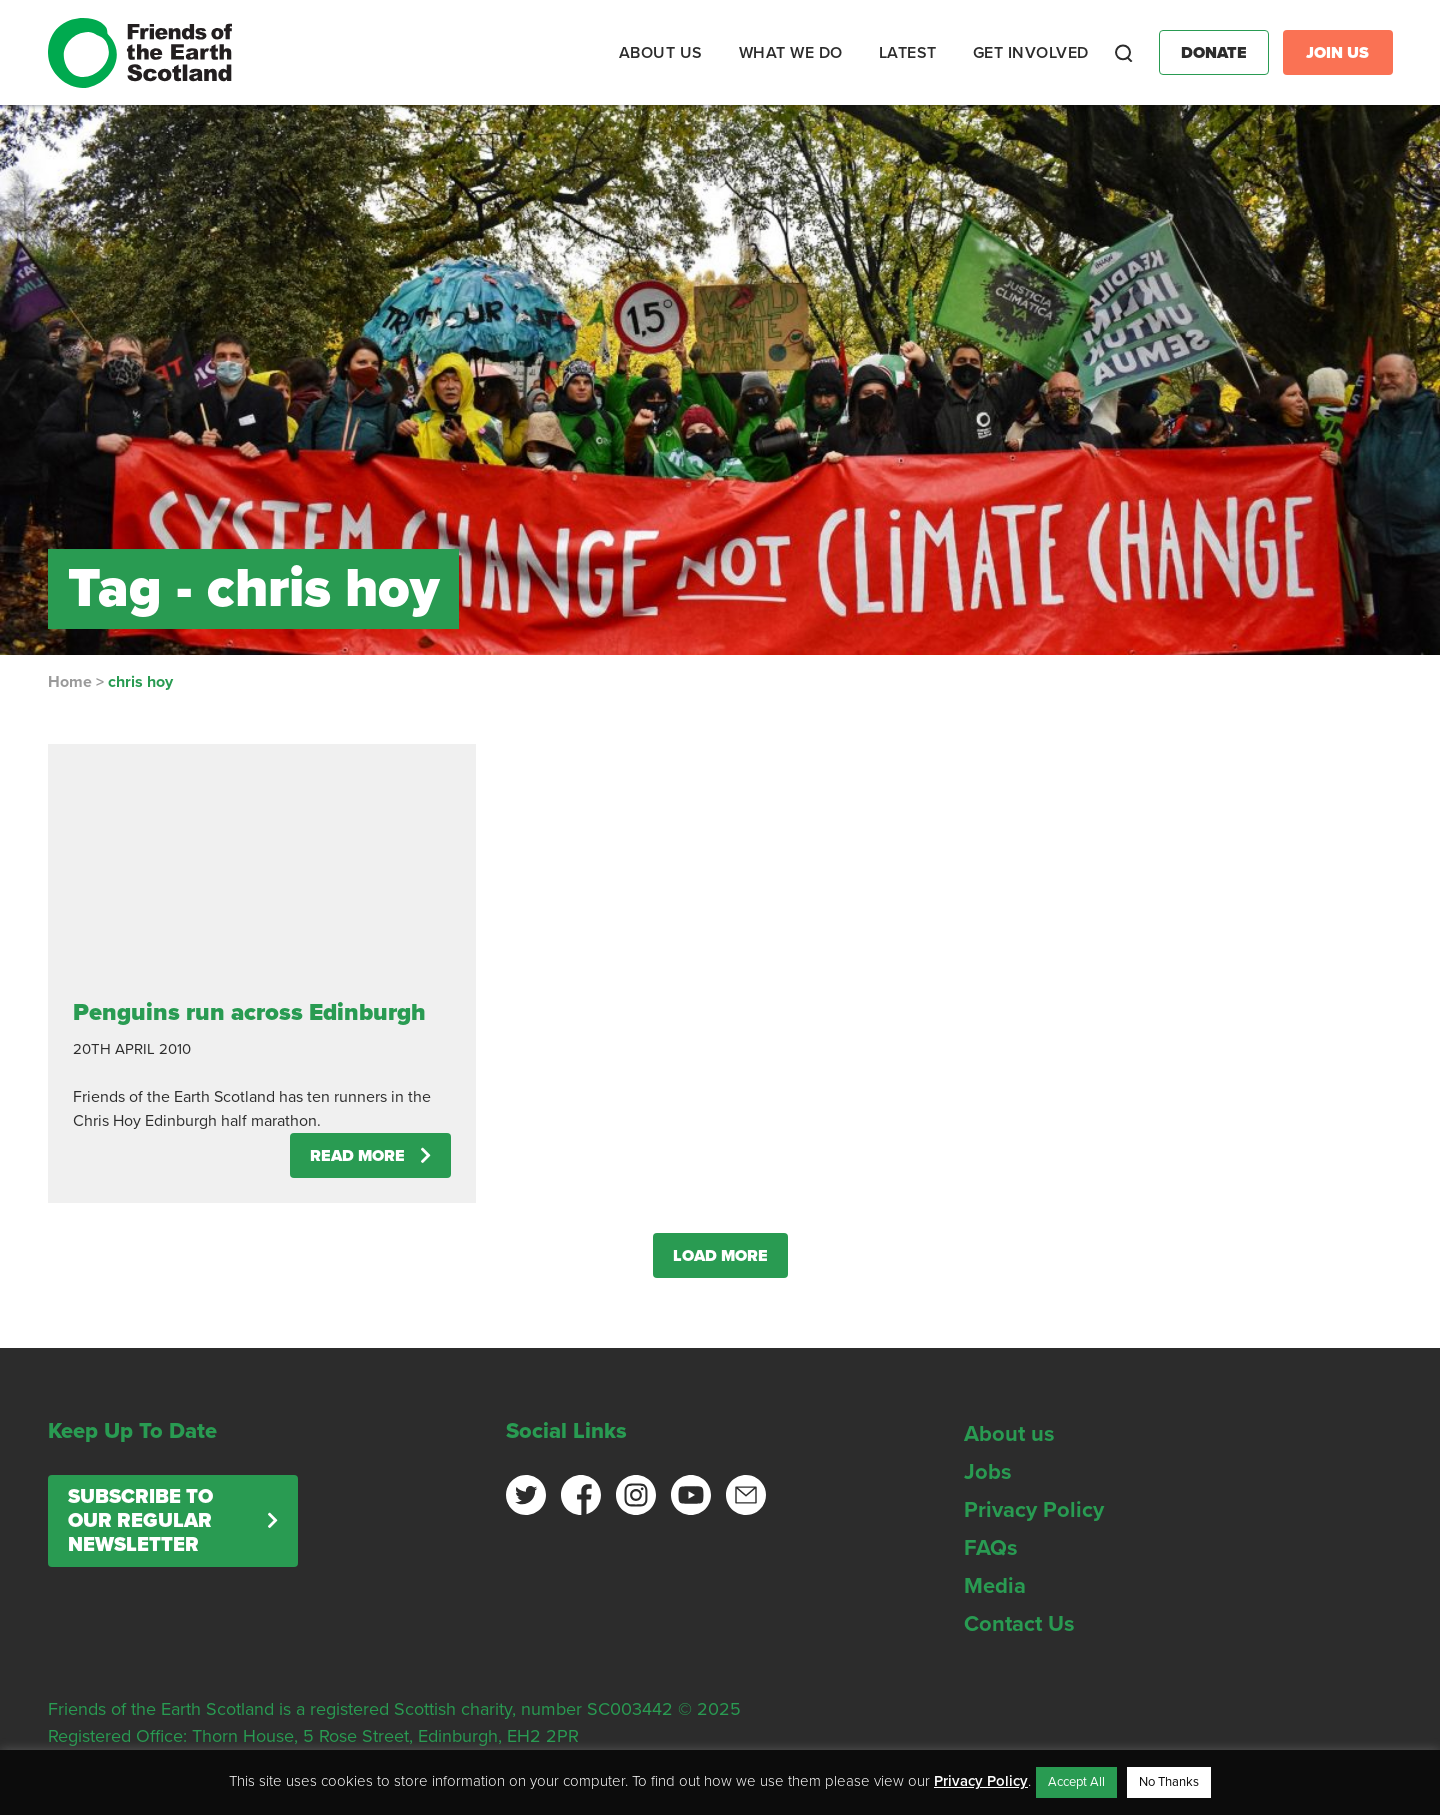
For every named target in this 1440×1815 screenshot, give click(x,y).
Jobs (988, 1472)
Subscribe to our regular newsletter (140, 1521)
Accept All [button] (1076, 1782)
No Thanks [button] (1169, 1782)
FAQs (991, 1548)
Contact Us (1019, 1624)
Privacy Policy (1034, 1510)
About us (1009, 1434)
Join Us (1337, 53)
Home (70, 682)
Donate (1214, 53)
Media (995, 1586)
